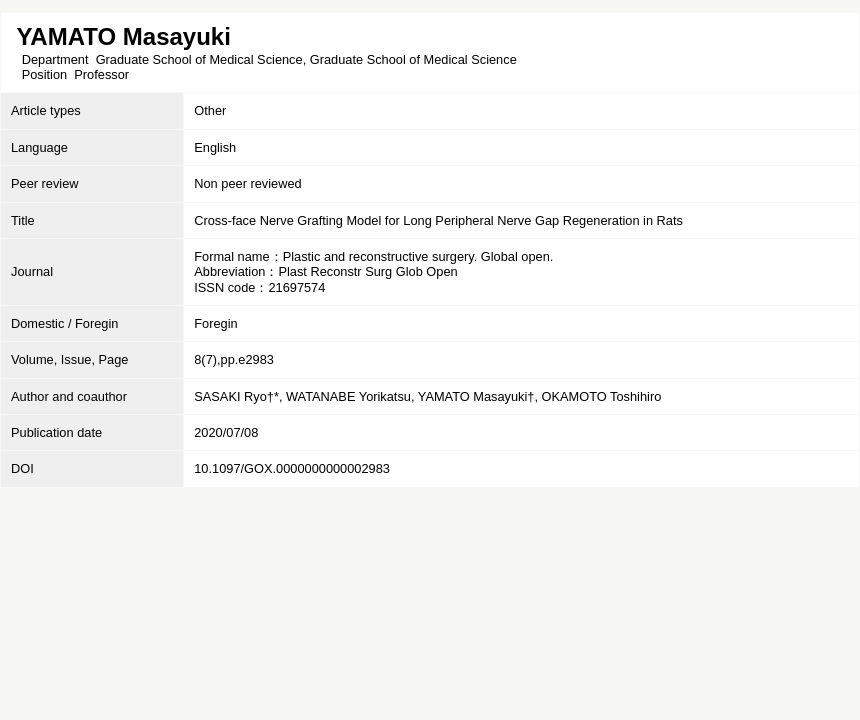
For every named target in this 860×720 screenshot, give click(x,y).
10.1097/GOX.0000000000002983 (292, 468)
